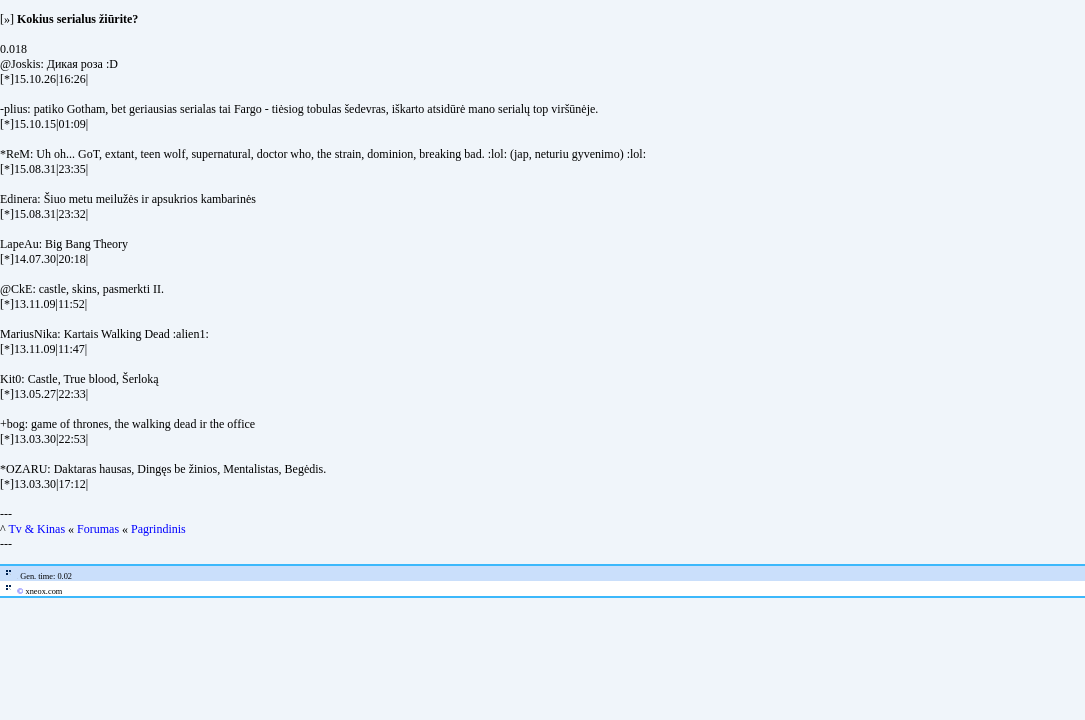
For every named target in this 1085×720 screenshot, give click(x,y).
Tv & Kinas (36, 529)
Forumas (98, 529)
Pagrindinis (158, 529)
